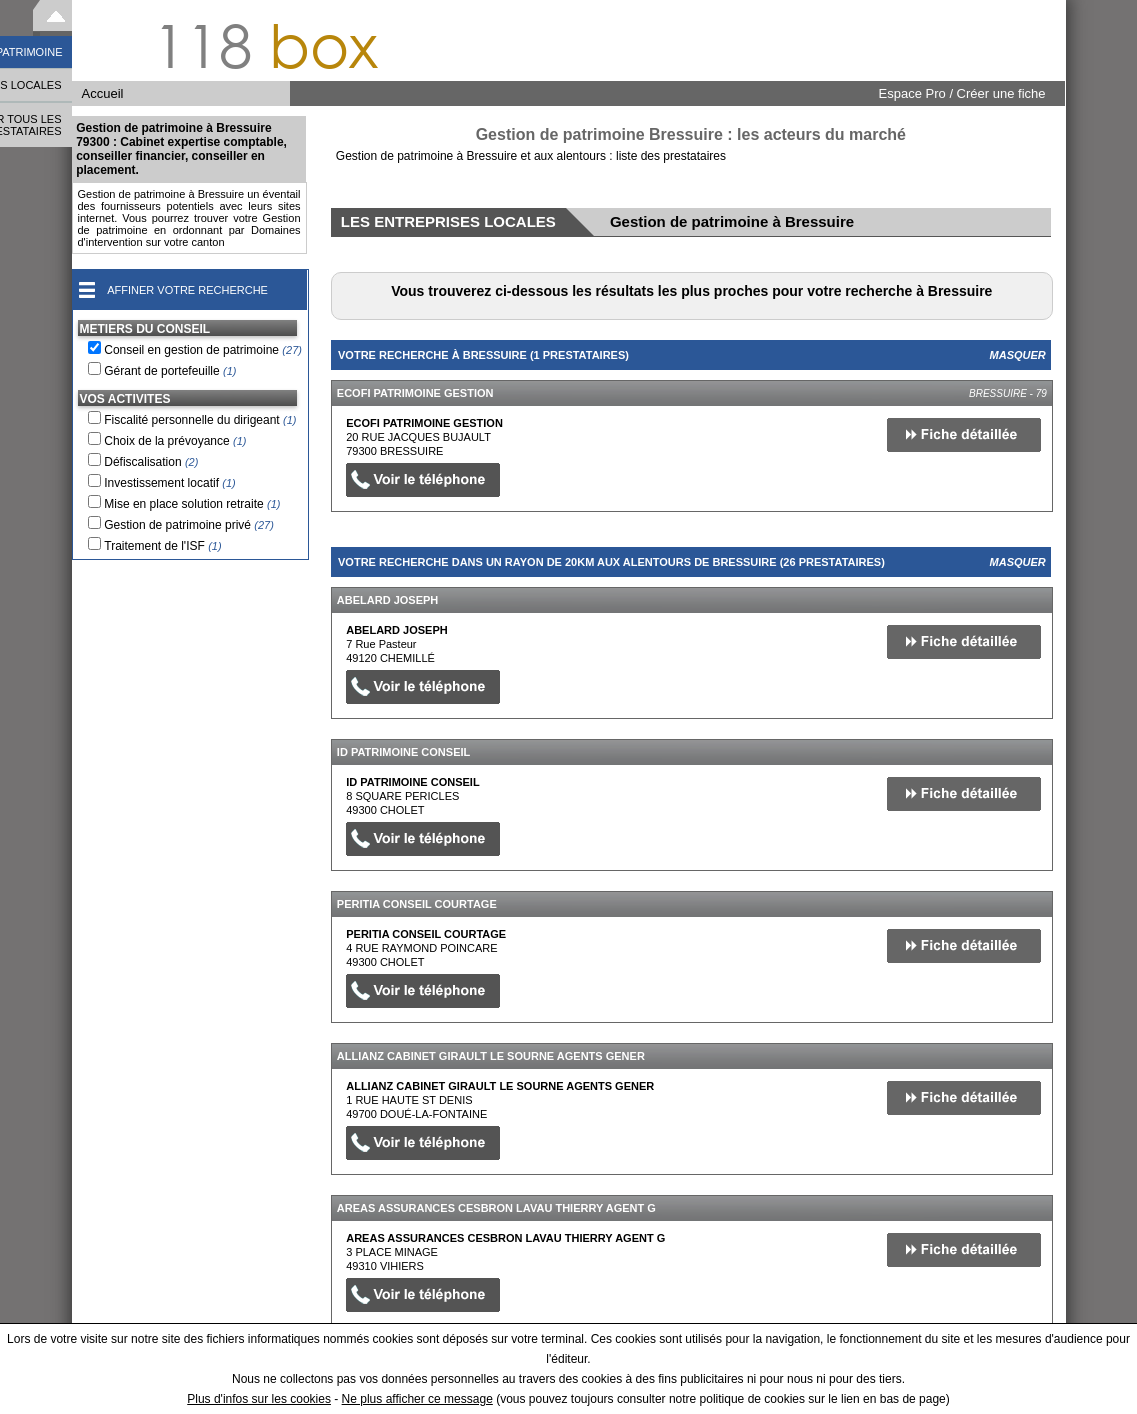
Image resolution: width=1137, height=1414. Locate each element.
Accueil (103, 93)
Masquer (1018, 355)
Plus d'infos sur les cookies (259, 1399)
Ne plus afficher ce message (417, 1399)
